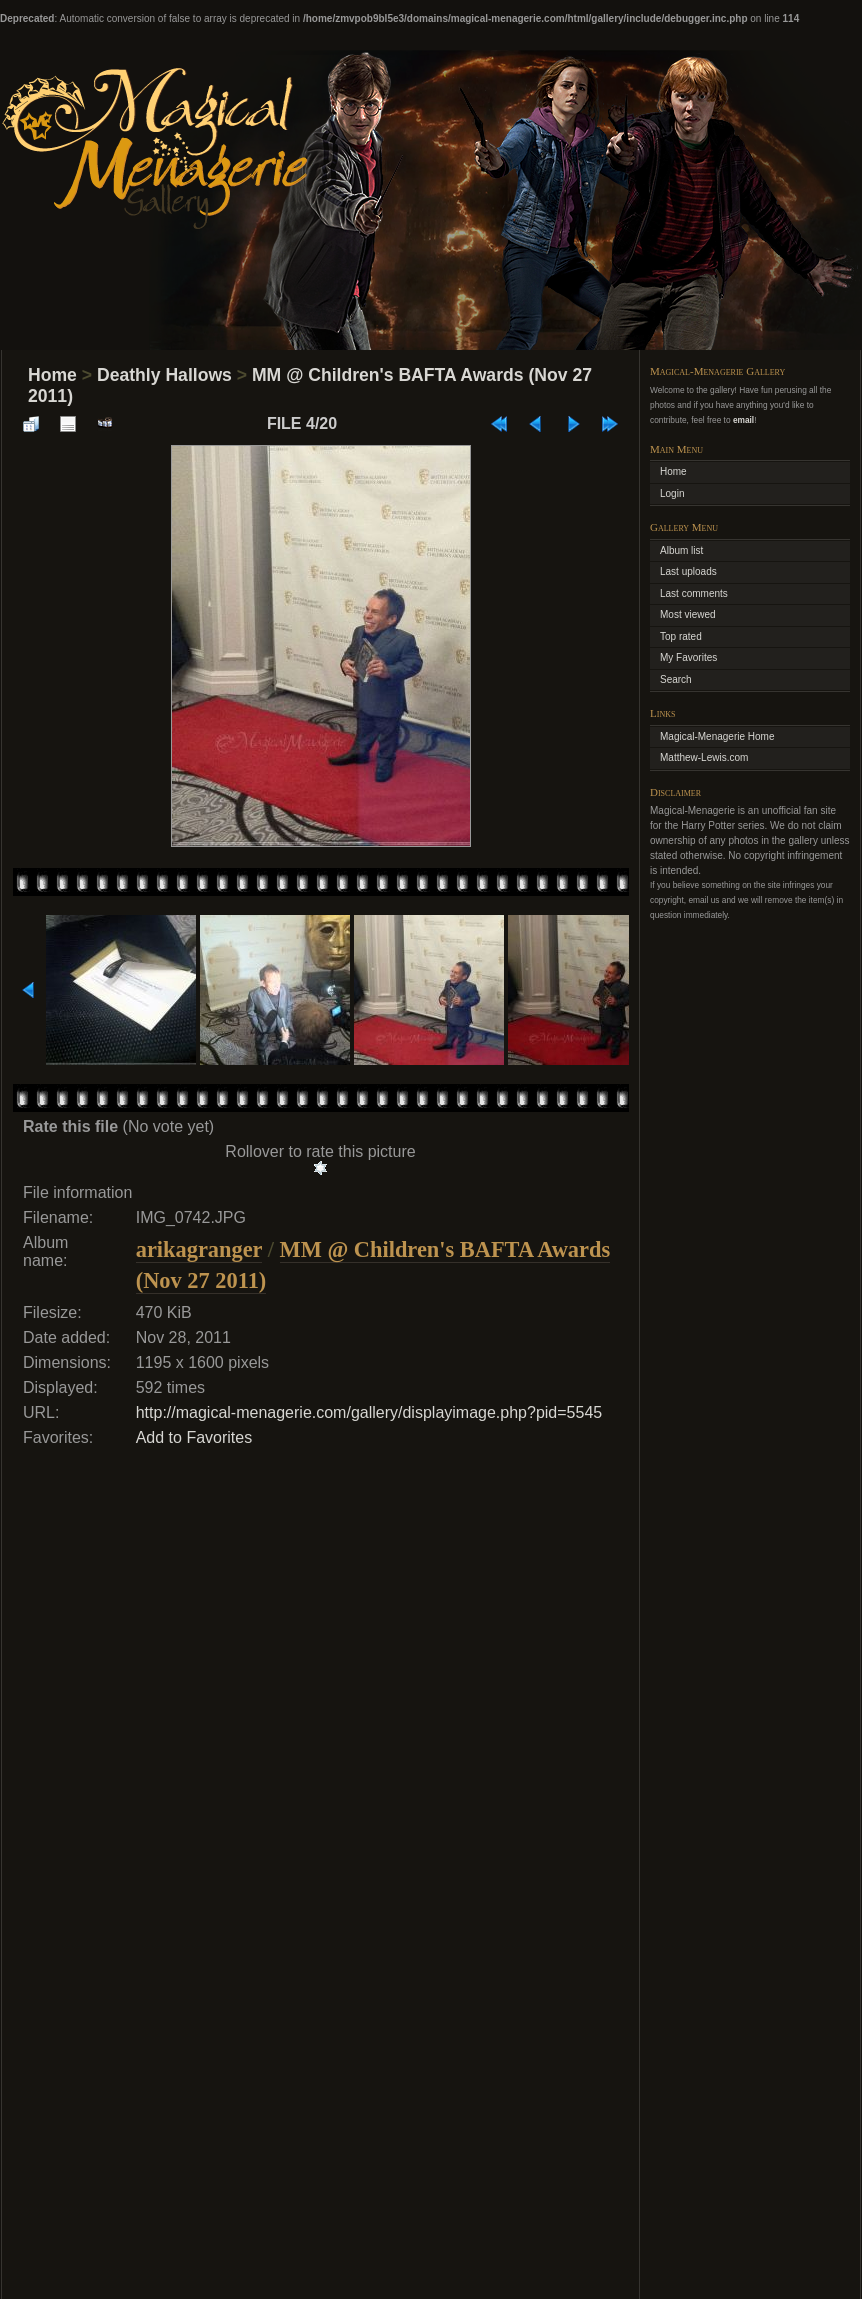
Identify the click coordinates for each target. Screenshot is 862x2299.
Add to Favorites (194, 1437)
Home (52, 375)
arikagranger (199, 1249)
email (743, 420)
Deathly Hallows (164, 375)
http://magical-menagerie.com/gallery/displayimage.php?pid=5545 (369, 1412)
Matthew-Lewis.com (704, 757)
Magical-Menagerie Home (717, 736)
